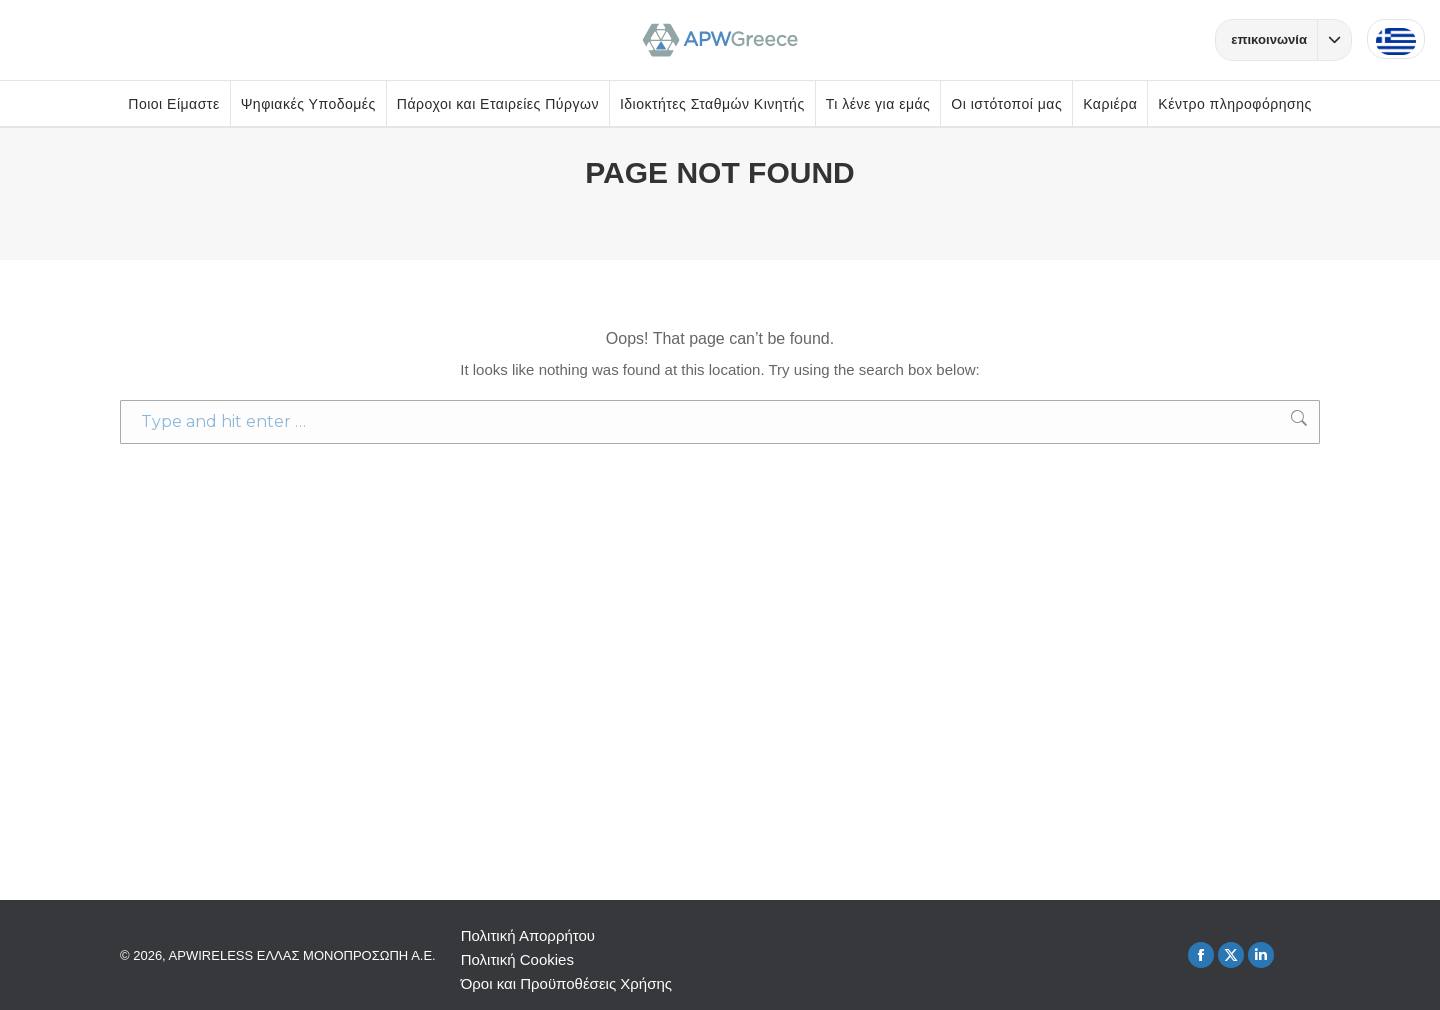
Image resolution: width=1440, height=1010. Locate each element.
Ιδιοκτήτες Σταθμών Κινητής (712, 104)
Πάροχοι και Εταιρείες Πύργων (498, 104)
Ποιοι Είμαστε (173, 104)
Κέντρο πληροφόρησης (1234, 104)
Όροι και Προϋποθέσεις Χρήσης (566, 983)
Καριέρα (1110, 104)
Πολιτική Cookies (517, 959)
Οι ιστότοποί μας (1006, 104)
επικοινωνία (1291, 40)
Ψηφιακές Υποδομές (308, 104)
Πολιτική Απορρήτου (528, 935)
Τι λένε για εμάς (878, 104)
